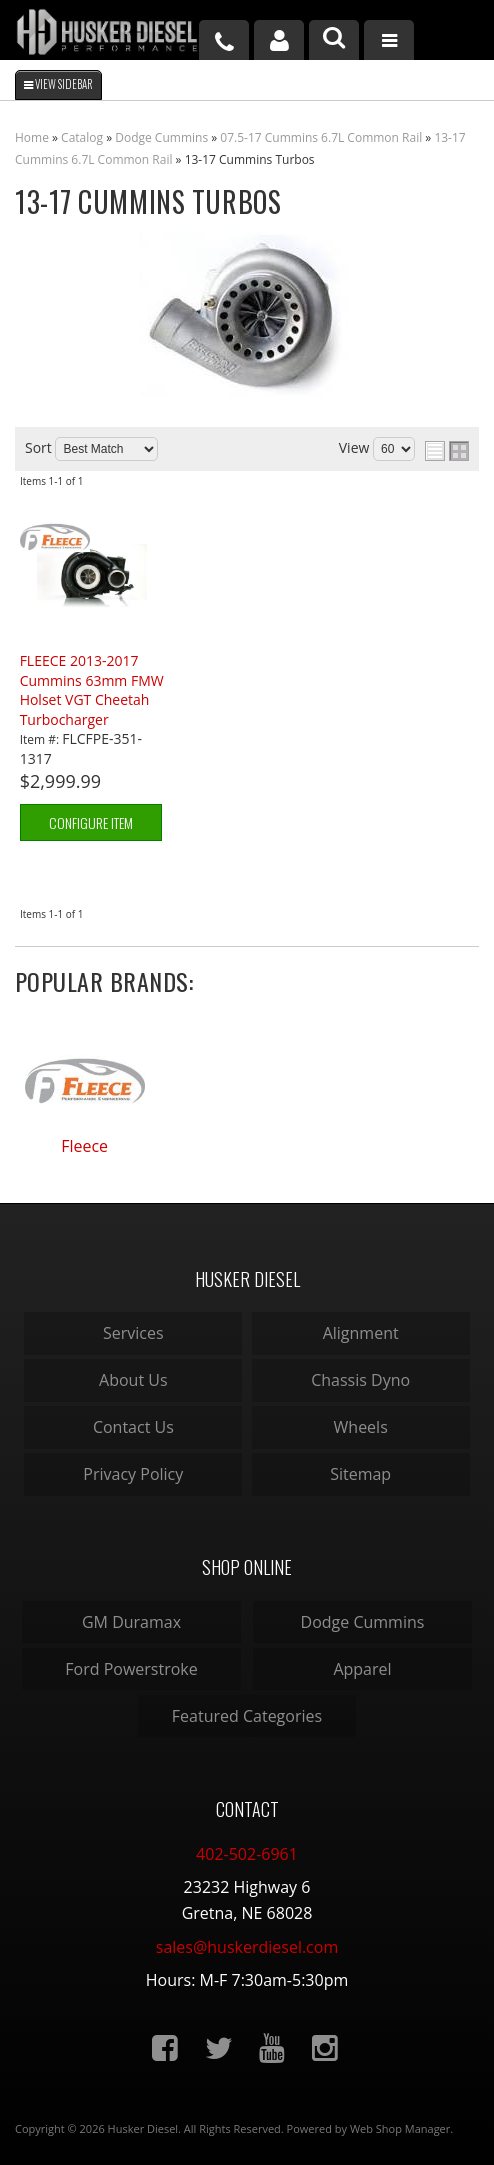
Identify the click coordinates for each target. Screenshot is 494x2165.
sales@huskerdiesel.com (247, 1947)
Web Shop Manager (400, 2128)
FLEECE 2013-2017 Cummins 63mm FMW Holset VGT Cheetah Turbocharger (92, 690)
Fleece (84, 1146)
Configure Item (91, 822)
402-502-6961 (247, 1854)
